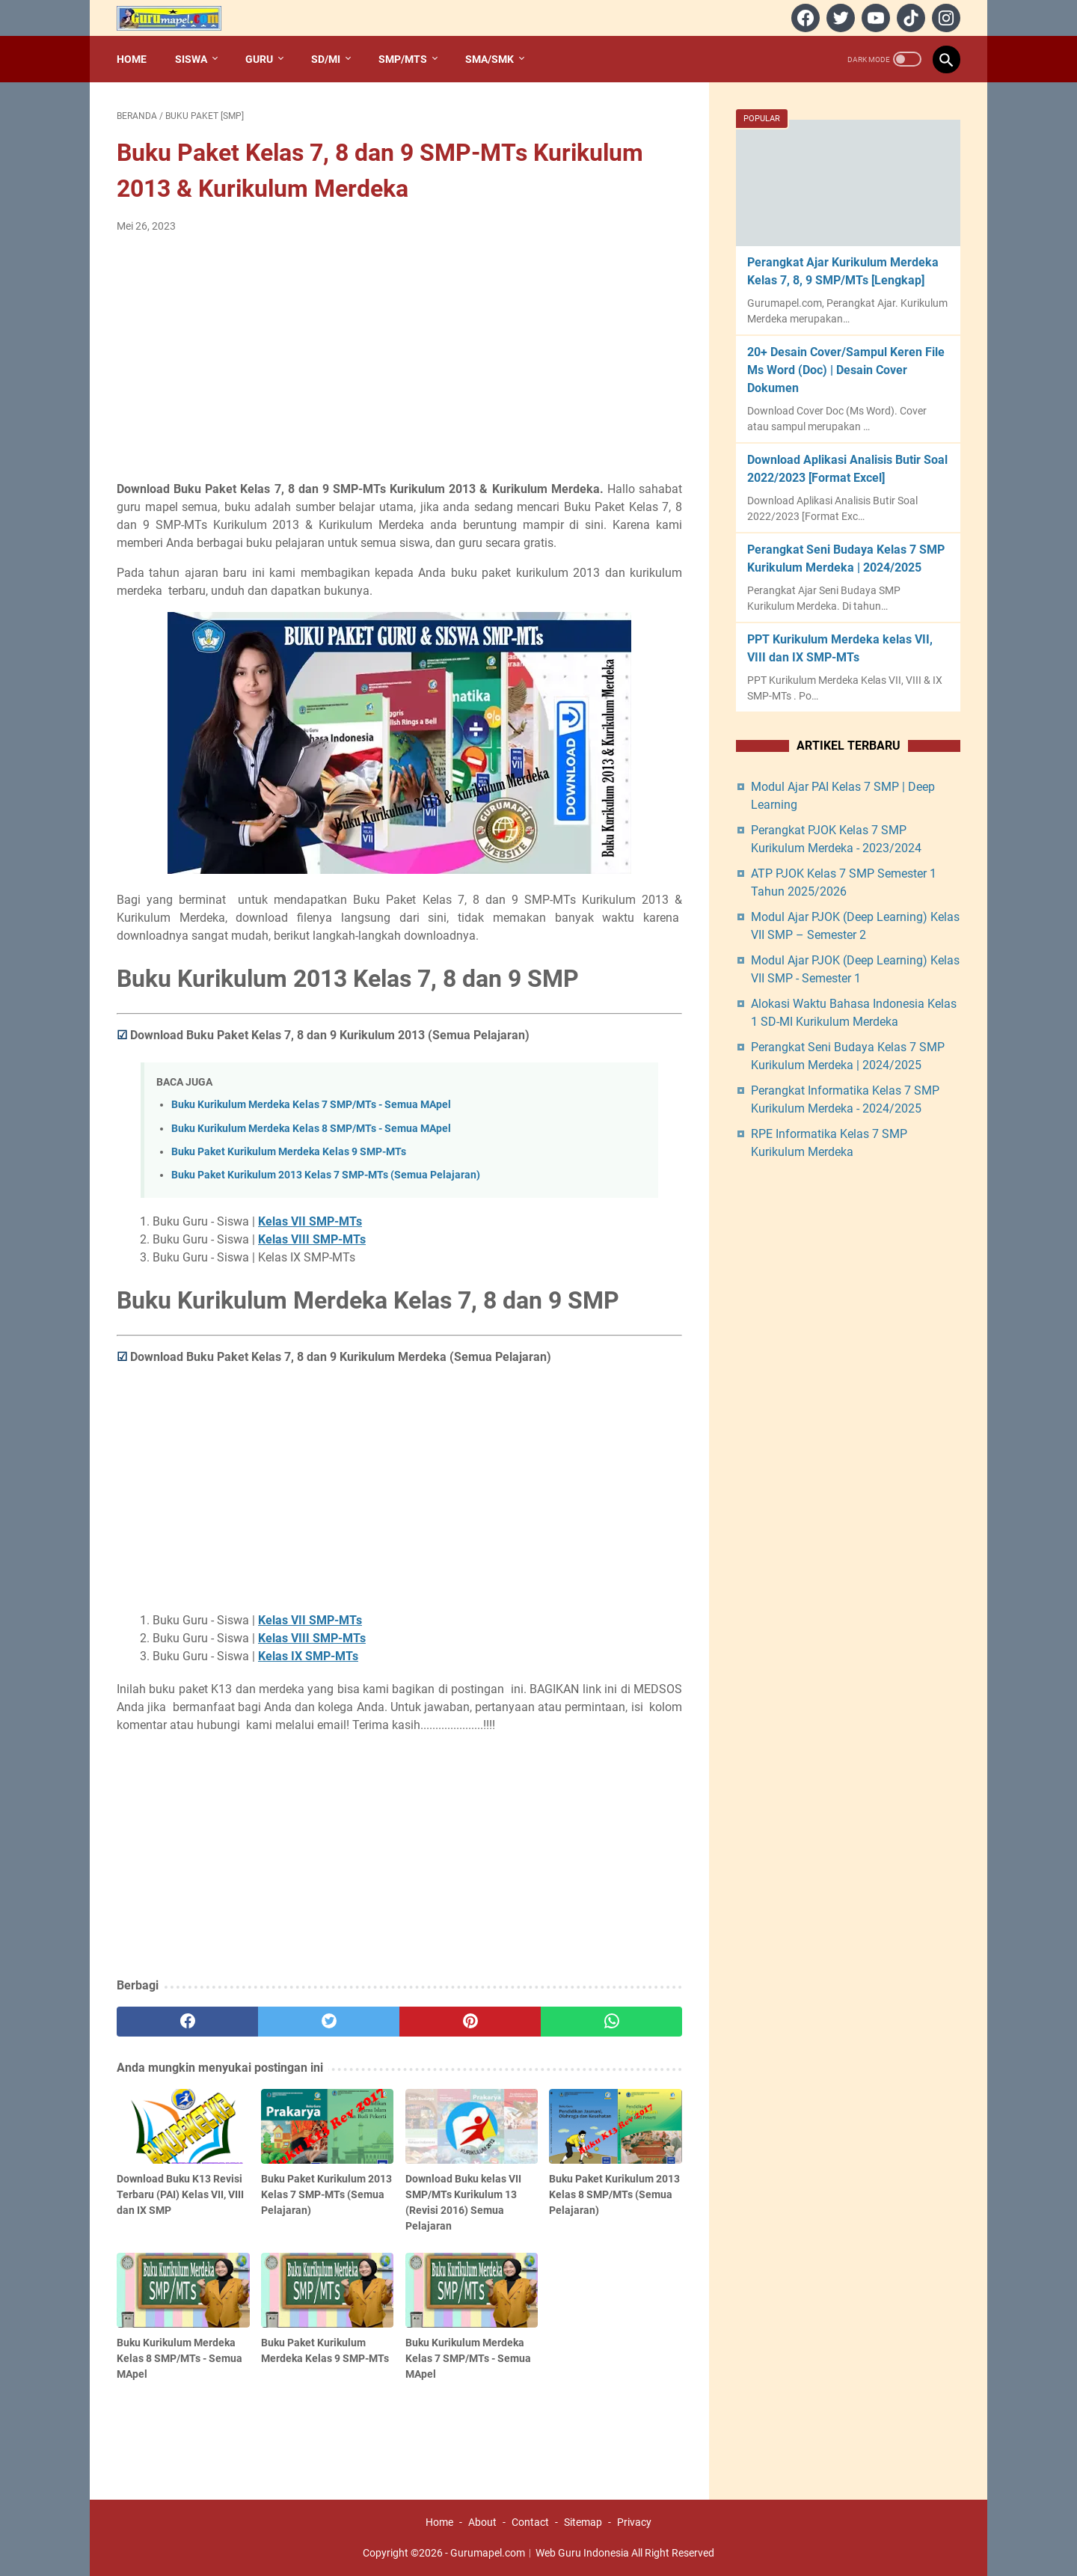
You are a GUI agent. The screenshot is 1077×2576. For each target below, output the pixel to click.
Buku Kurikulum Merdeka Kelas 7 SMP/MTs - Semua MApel (311, 1104)
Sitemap (583, 2522)
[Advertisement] (399, 357)
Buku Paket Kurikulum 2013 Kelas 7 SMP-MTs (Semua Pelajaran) (325, 1175)
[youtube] (874, 17)
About (482, 2522)
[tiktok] (909, 17)
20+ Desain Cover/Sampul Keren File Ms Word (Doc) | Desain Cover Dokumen (846, 370)
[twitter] (839, 17)
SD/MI (325, 59)
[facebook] (804, 17)
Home (132, 59)
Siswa (191, 59)
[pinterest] (470, 2022)
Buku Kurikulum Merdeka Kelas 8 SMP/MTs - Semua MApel (311, 1128)
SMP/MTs (402, 59)
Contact (530, 2522)
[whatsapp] (611, 2022)
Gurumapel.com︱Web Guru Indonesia (539, 2553)
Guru (259, 59)
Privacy (634, 2522)
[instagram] (944, 17)
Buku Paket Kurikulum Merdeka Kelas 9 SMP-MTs (288, 1151)
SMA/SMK (489, 59)
